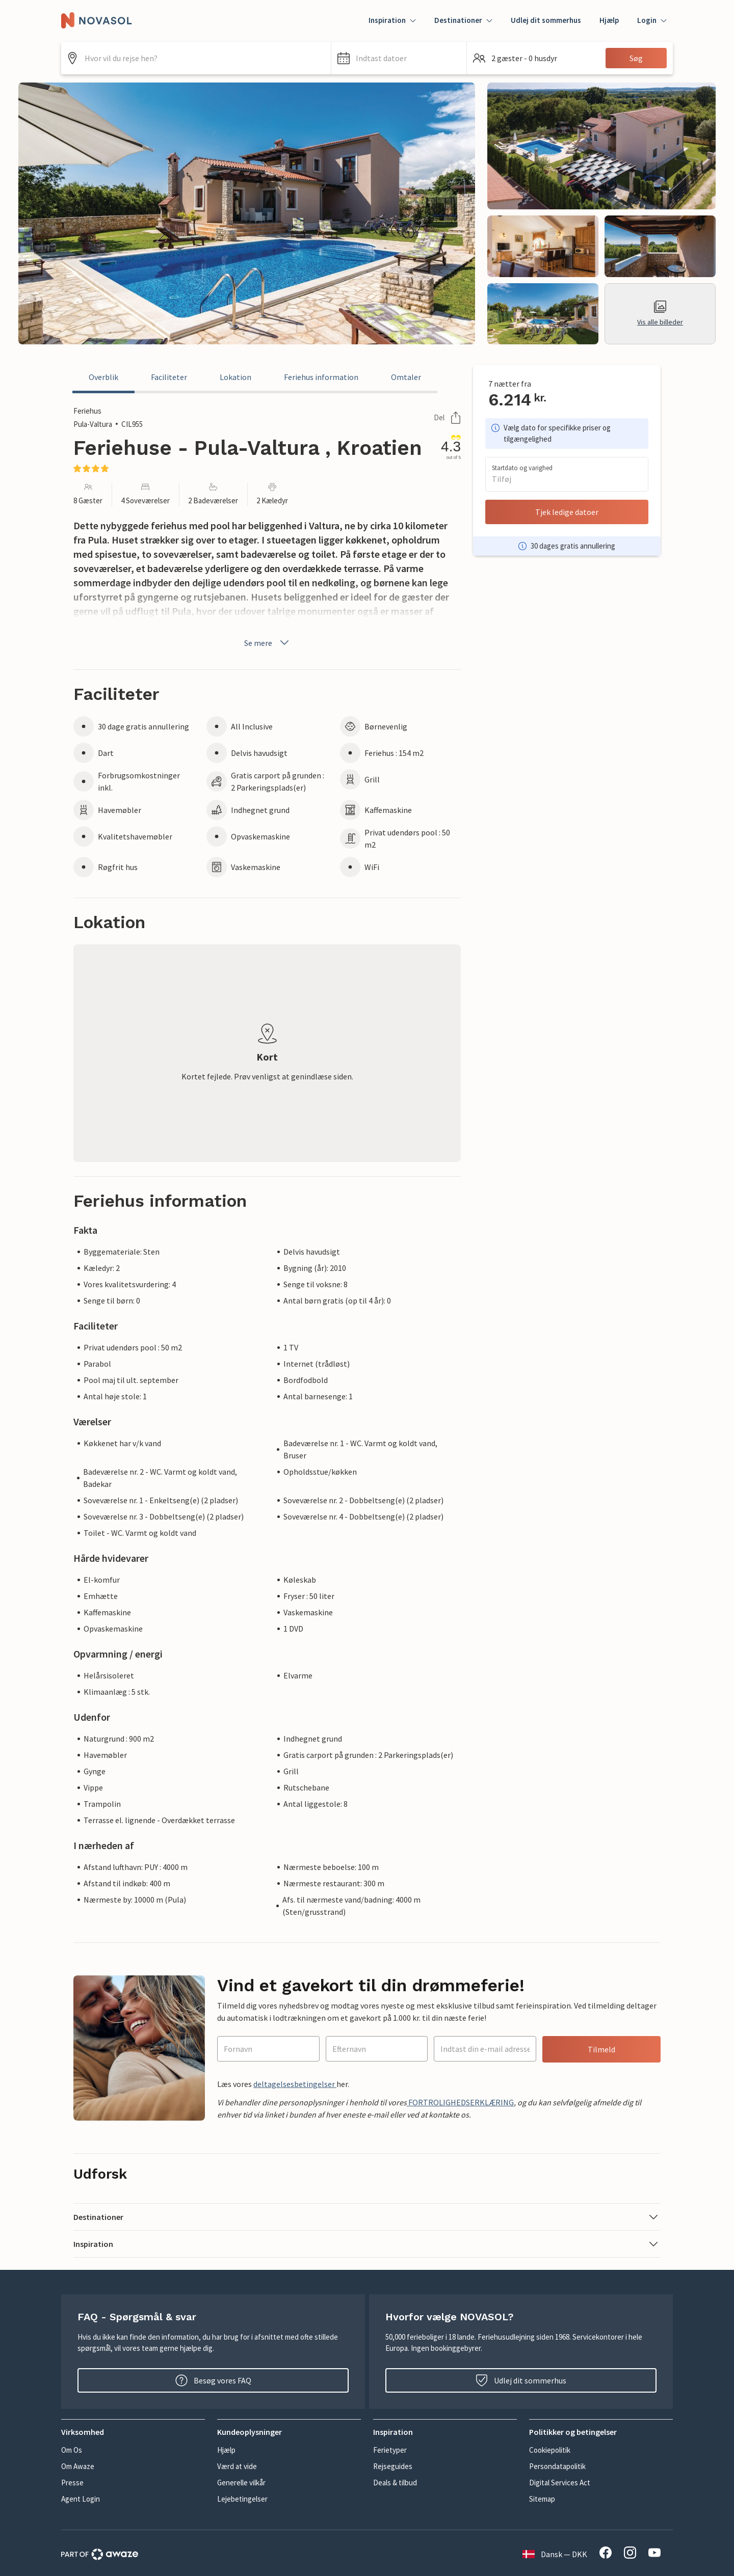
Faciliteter (169, 377)
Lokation (235, 377)
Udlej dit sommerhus (546, 20)
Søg (636, 58)
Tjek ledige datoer (566, 512)
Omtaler (406, 377)
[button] (398, 58)
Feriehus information (321, 377)
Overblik (103, 377)
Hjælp (609, 20)
